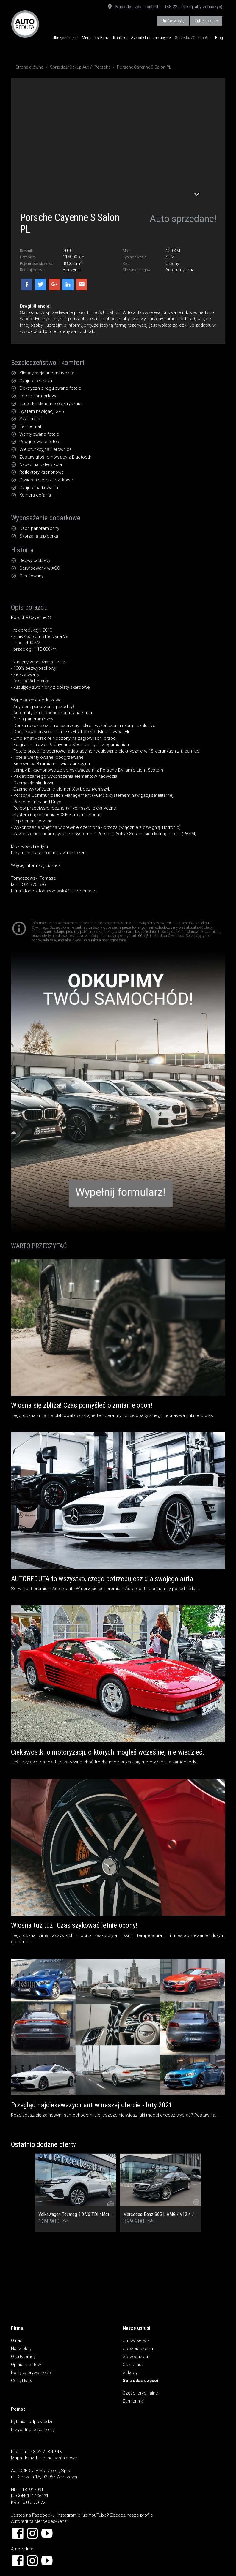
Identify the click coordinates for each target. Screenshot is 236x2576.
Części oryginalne (140, 2393)
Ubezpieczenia (65, 37)
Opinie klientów (26, 2364)
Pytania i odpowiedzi (31, 2421)
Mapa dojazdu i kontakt (132, 7)
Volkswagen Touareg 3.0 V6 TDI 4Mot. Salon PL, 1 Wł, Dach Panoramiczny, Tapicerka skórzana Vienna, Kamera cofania (75, 2214)
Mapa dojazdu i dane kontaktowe (44, 2457)
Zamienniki (133, 2401)
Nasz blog (21, 2348)
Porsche (102, 67)
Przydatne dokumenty (33, 2429)
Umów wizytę (173, 20)
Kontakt (120, 37)
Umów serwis (136, 2340)
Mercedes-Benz (95, 37)
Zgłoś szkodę (206, 20)
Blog (219, 37)
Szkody (130, 2372)
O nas (16, 2340)
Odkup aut (133, 2364)
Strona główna (29, 67)
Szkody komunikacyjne (151, 37)
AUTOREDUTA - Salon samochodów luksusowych (25, 24)
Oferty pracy (23, 2356)
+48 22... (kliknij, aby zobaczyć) (193, 7)
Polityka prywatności (31, 2372)
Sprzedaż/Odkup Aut (193, 37)
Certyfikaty (21, 2380)
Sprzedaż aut (136, 2356)
